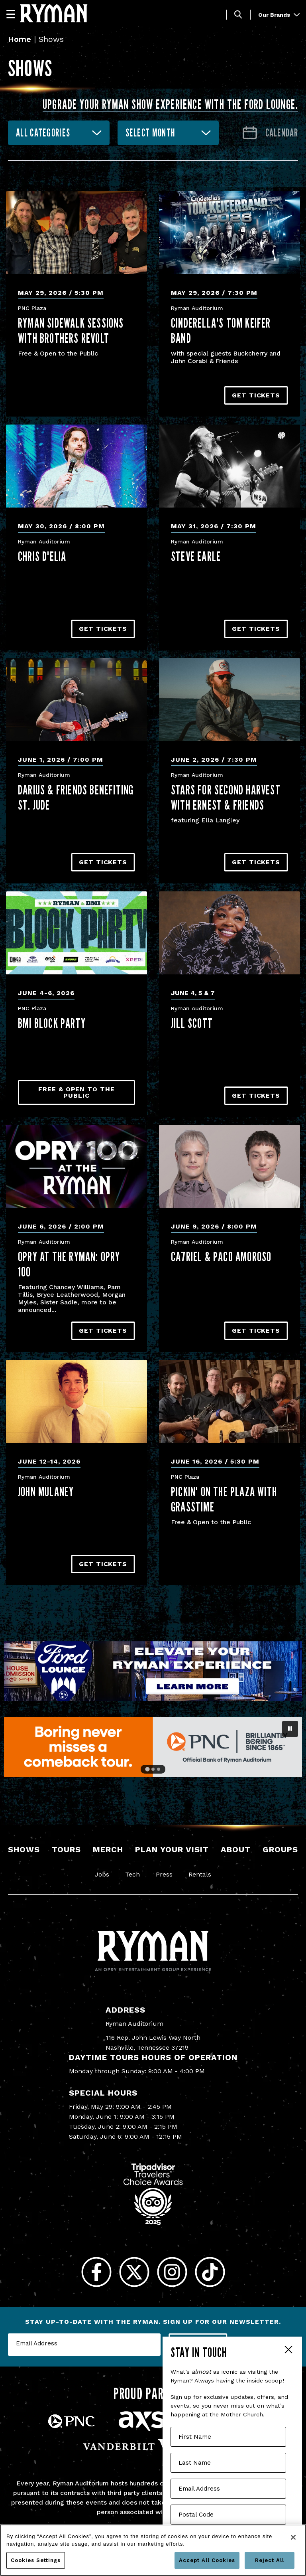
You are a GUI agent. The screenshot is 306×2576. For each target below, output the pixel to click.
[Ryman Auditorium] (54, 13)
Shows (24, 1849)
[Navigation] (14, 14)
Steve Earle (196, 556)
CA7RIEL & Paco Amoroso (221, 1256)
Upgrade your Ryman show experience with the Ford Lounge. (170, 104)
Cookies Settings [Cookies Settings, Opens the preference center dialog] (36, 2560)
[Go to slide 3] (158, 1769)
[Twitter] (134, 2272)
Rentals (199, 1874)
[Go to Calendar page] (270, 132)
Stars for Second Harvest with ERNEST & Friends (225, 797)
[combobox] (59, 133)
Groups (280, 1849)
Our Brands (279, 15)
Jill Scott (192, 1023)
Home (19, 39)
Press (164, 1874)
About (236, 1849)
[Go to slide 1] (147, 1769)
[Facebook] (96, 2272)
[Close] (293, 2537)
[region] (153, 2550)
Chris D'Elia (42, 556)
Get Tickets (256, 395)
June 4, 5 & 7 (193, 993)
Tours (66, 1849)
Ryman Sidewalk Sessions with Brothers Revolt (71, 330)
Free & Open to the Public (76, 1092)
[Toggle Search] (238, 14)
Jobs (102, 1874)
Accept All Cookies (207, 2560)
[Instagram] (172, 2272)
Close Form (288, 2351)
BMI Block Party (52, 1023)
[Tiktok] (210, 2272)
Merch (108, 1849)
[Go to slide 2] (153, 1769)
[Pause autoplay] (290, 1729)
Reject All (269, 2560)
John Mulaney (46, 1491)
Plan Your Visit (172, 1849)
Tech (132, 1874)
